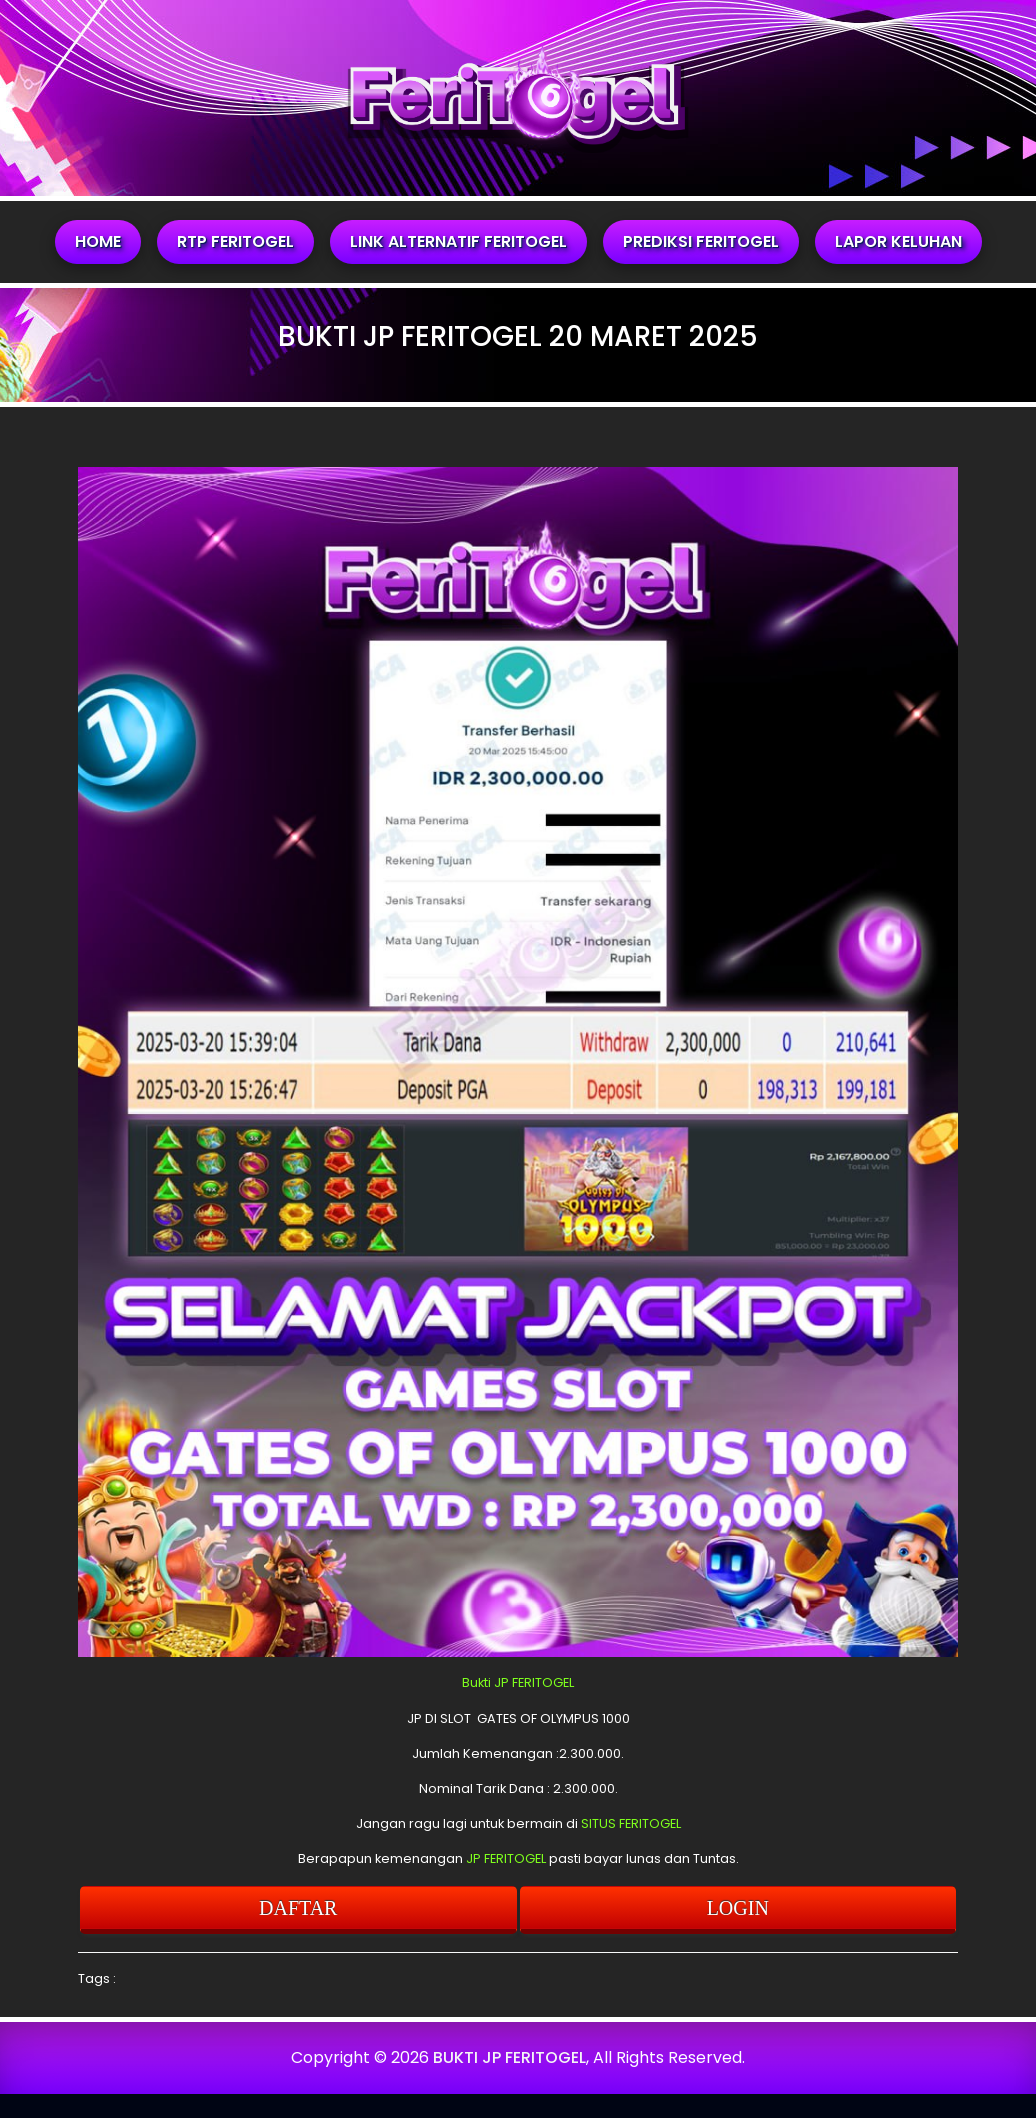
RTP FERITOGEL (235, 241)
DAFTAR (298, 1908)
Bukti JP (485, 1682)
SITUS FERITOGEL (631, 1823)
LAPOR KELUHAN (898, 241)
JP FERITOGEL (506, 1858)
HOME (98, 241)
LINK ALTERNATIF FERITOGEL (458, 241)
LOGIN (738, 1908)
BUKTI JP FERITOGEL (509, 2057)
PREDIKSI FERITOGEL (701, 241)
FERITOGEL (543, 1682)
